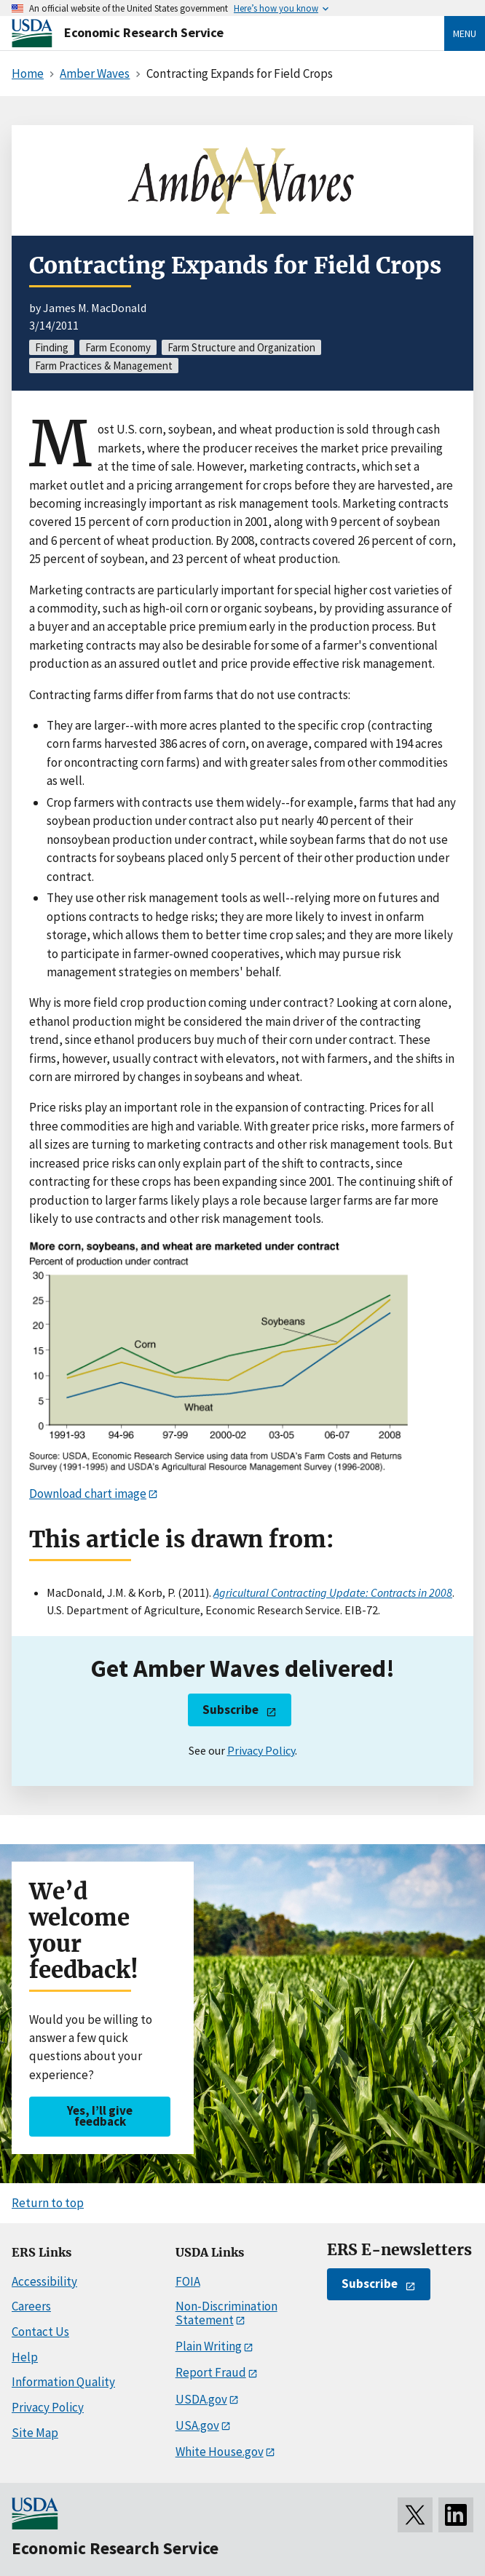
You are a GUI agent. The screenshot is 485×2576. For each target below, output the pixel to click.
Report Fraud (211, 2372)
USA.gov (197, 2425)
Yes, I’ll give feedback (100, 2115)
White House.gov (220, 2452)
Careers (31, 2306)
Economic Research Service (144, 32)
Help (25, 2357)
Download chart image (87, 1494)
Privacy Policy (261, 1750)
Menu (464, 33)
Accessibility (44, 2281)
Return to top (48, 2203)
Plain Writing (209, 2346)
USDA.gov (201, 2399)
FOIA (188, 2281)
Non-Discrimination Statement (226, 2313)
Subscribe (230, 1710)
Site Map (35, 2433)
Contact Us (40, 2332)
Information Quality (63, 2382)
